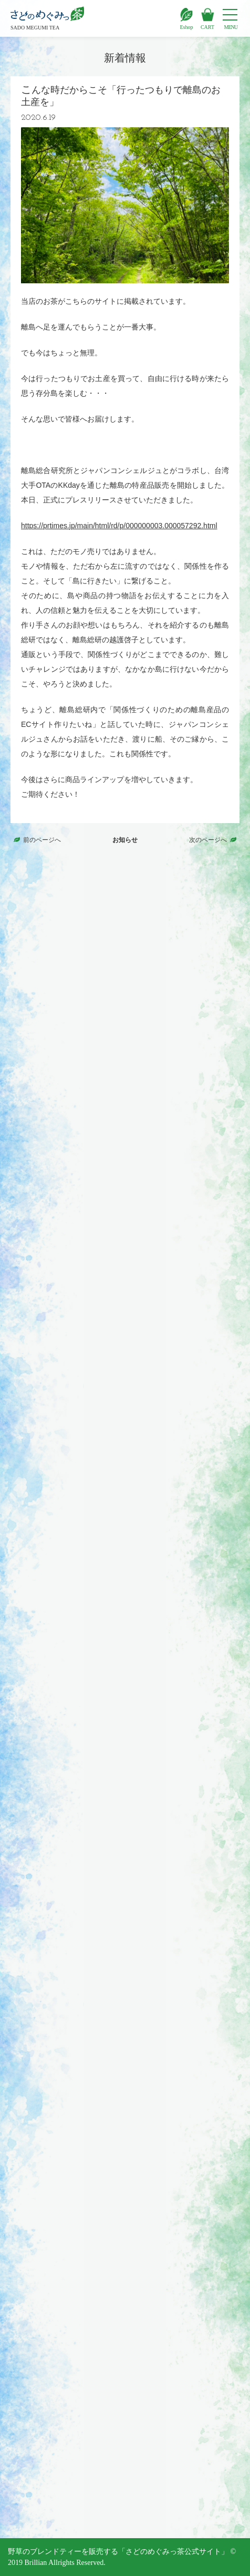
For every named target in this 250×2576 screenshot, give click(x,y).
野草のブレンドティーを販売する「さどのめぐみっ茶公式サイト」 (118, 2552)
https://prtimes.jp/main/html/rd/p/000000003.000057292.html (119, 525)
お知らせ (125, 840)
